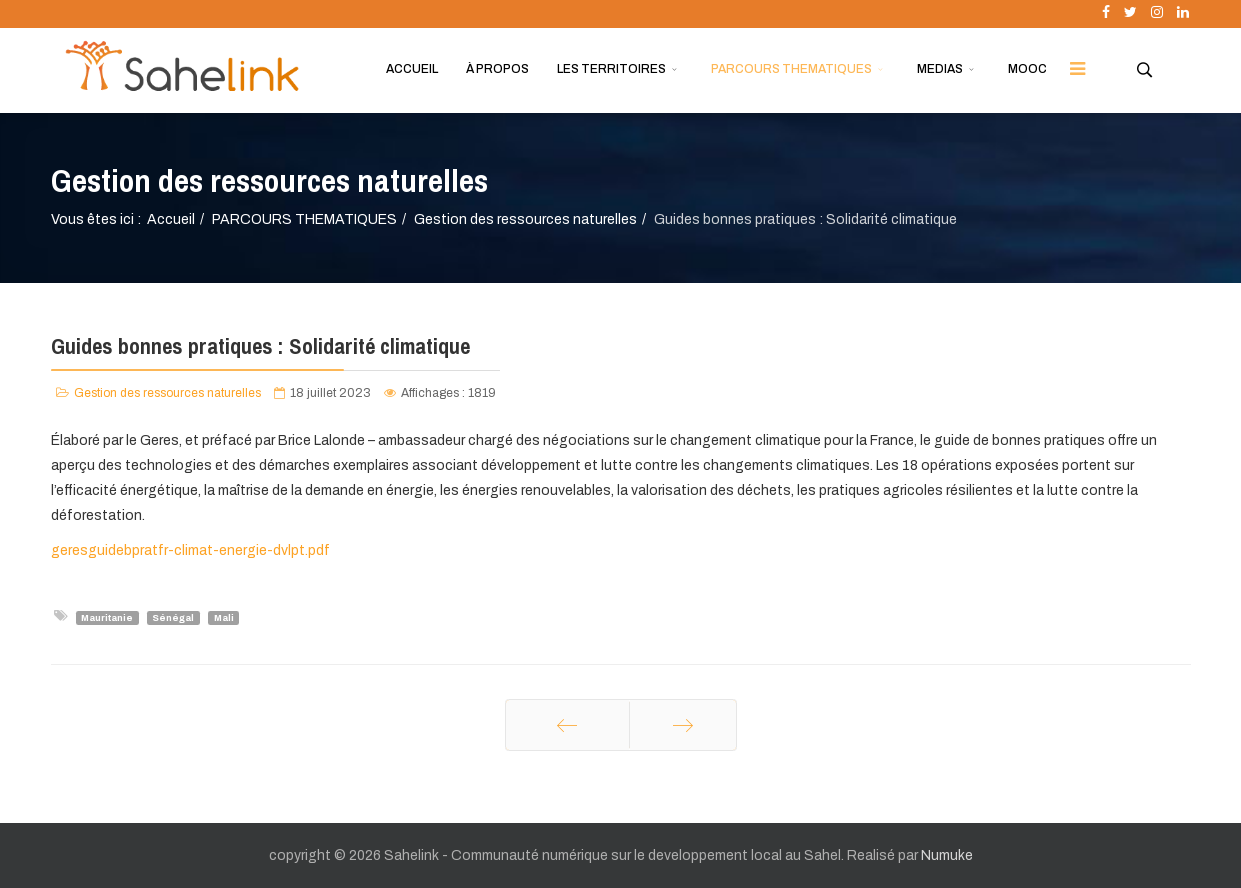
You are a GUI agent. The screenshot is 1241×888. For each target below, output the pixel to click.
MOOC (1027, 69)
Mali (224, 617)
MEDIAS (940, 69)
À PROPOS (497, 69)
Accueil (171, 219)
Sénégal (173, 617)
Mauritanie (107, 617)
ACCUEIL (412, 69)
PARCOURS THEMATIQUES (791, 69)
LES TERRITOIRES (611, 69)
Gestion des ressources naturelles (525, 219)
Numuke (947, 855)
